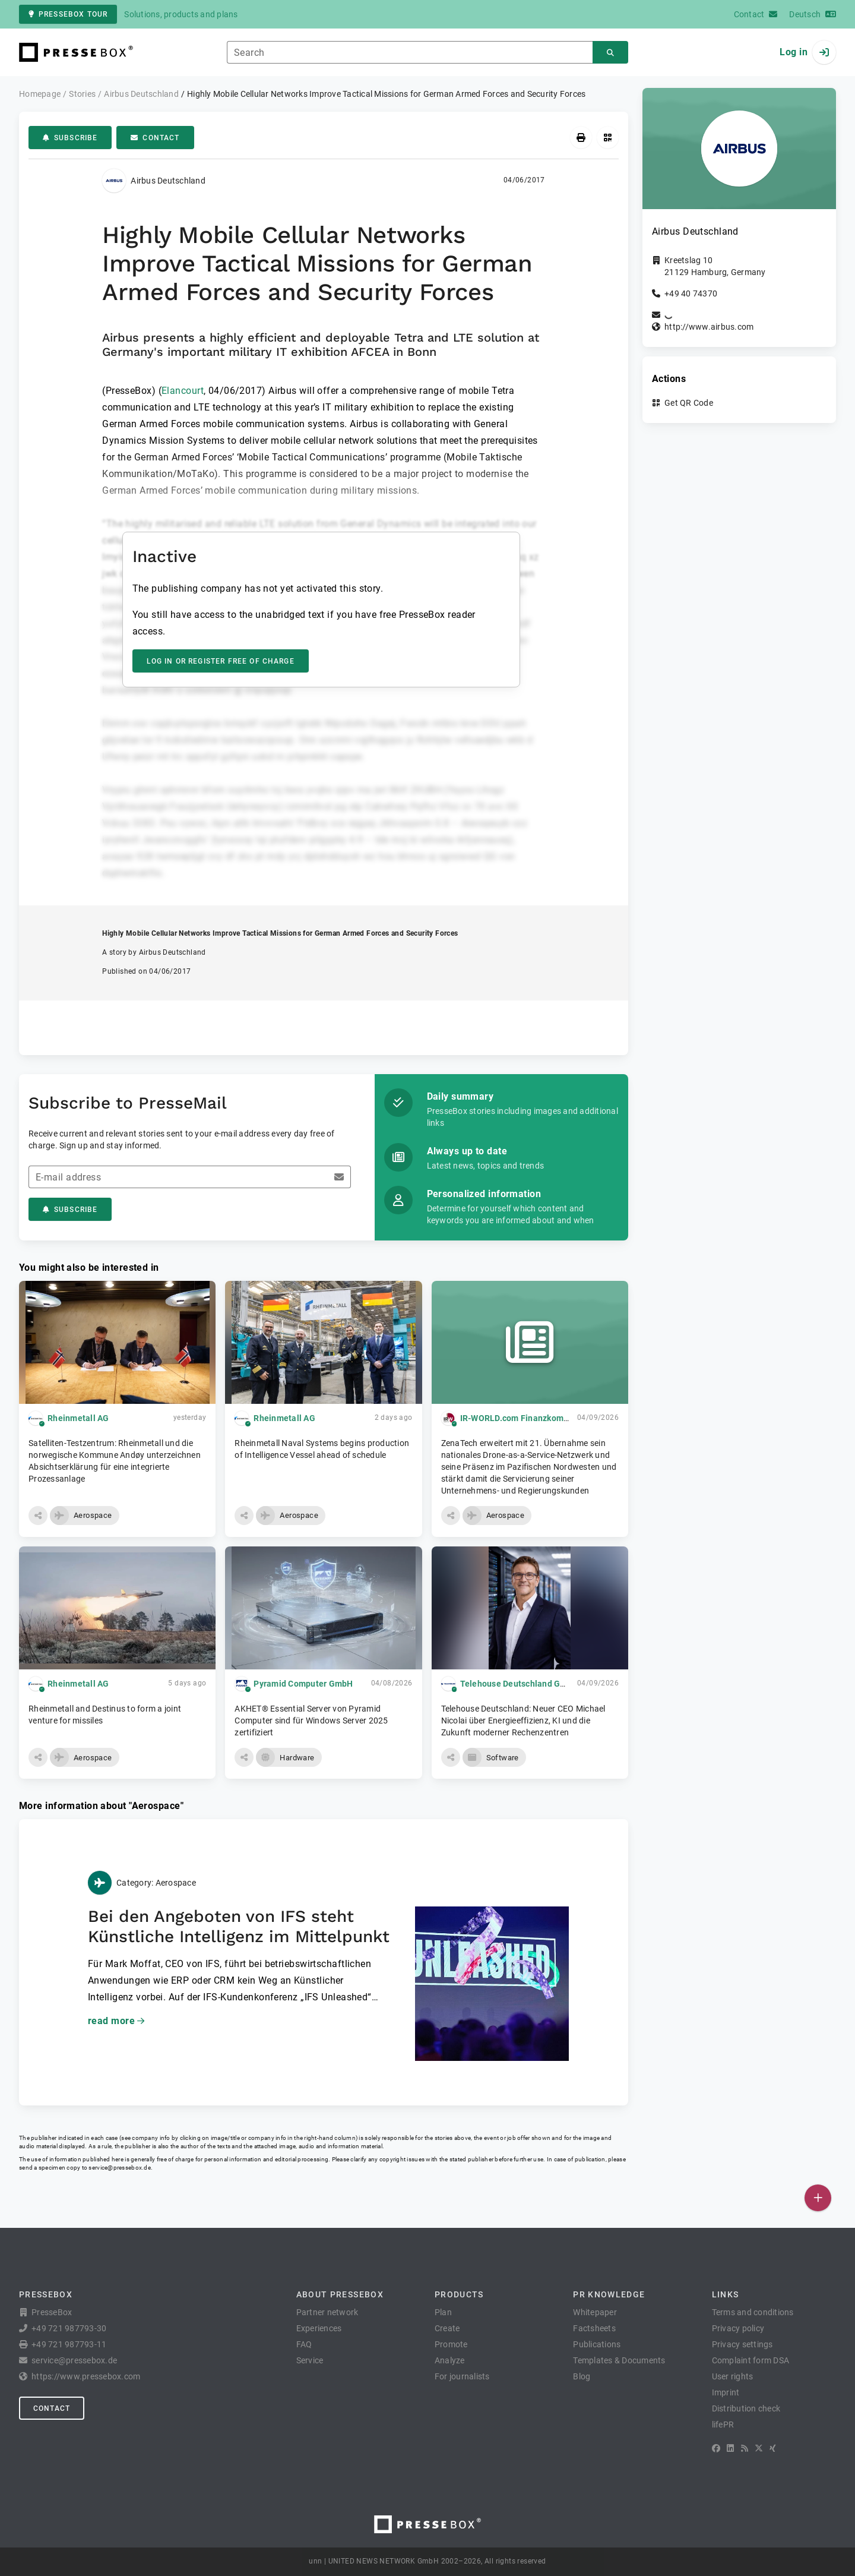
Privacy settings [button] (742, 2344)
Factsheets (594, 2328)
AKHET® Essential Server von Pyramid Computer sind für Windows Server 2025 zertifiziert (311, 1720)
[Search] (610, 52)
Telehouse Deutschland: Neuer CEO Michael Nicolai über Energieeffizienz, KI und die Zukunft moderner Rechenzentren (523, 1720)
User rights (732, 2376)
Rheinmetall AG (78, 1418)
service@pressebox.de (119, 2167)
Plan (443, 2312)
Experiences (319, 2328)
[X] (759, 2448)
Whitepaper (595, 2312)
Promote (451, 2344)
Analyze (450, 2360)
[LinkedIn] (730, 2448)
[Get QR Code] (608, 138)
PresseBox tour (67, 14)
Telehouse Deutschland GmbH (519, 1683)
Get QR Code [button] (688, 403)
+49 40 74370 (690, 293)
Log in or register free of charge (220, 661)
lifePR (723, 2424)
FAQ (304, 2344)
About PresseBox (340, 2294)
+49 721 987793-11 (68, 2344)
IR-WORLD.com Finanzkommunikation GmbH (547, 1418)
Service (310, 2360)
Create (447, 2328)
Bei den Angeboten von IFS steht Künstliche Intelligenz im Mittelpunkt (239, 1926)
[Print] (581, 138)
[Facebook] (716, 2448)
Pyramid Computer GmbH (303, 1683)
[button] (38, 1515)
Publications (596, 2344)
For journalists (462, 2376)
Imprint (726, 2392)
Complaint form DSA (751, 2360)
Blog (581, 2376)
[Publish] (818, 2197)
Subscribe (70, 138)
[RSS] (744, 2448)
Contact (155, 138)
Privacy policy (738, 2328)
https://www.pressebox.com (85, 2376)
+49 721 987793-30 (68, 2328)
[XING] (773, 2448)
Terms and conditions (753, 2312)
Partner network (327, 2312)
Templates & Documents (619, 2360)
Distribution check (746, 2408)
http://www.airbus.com (708, 327)
